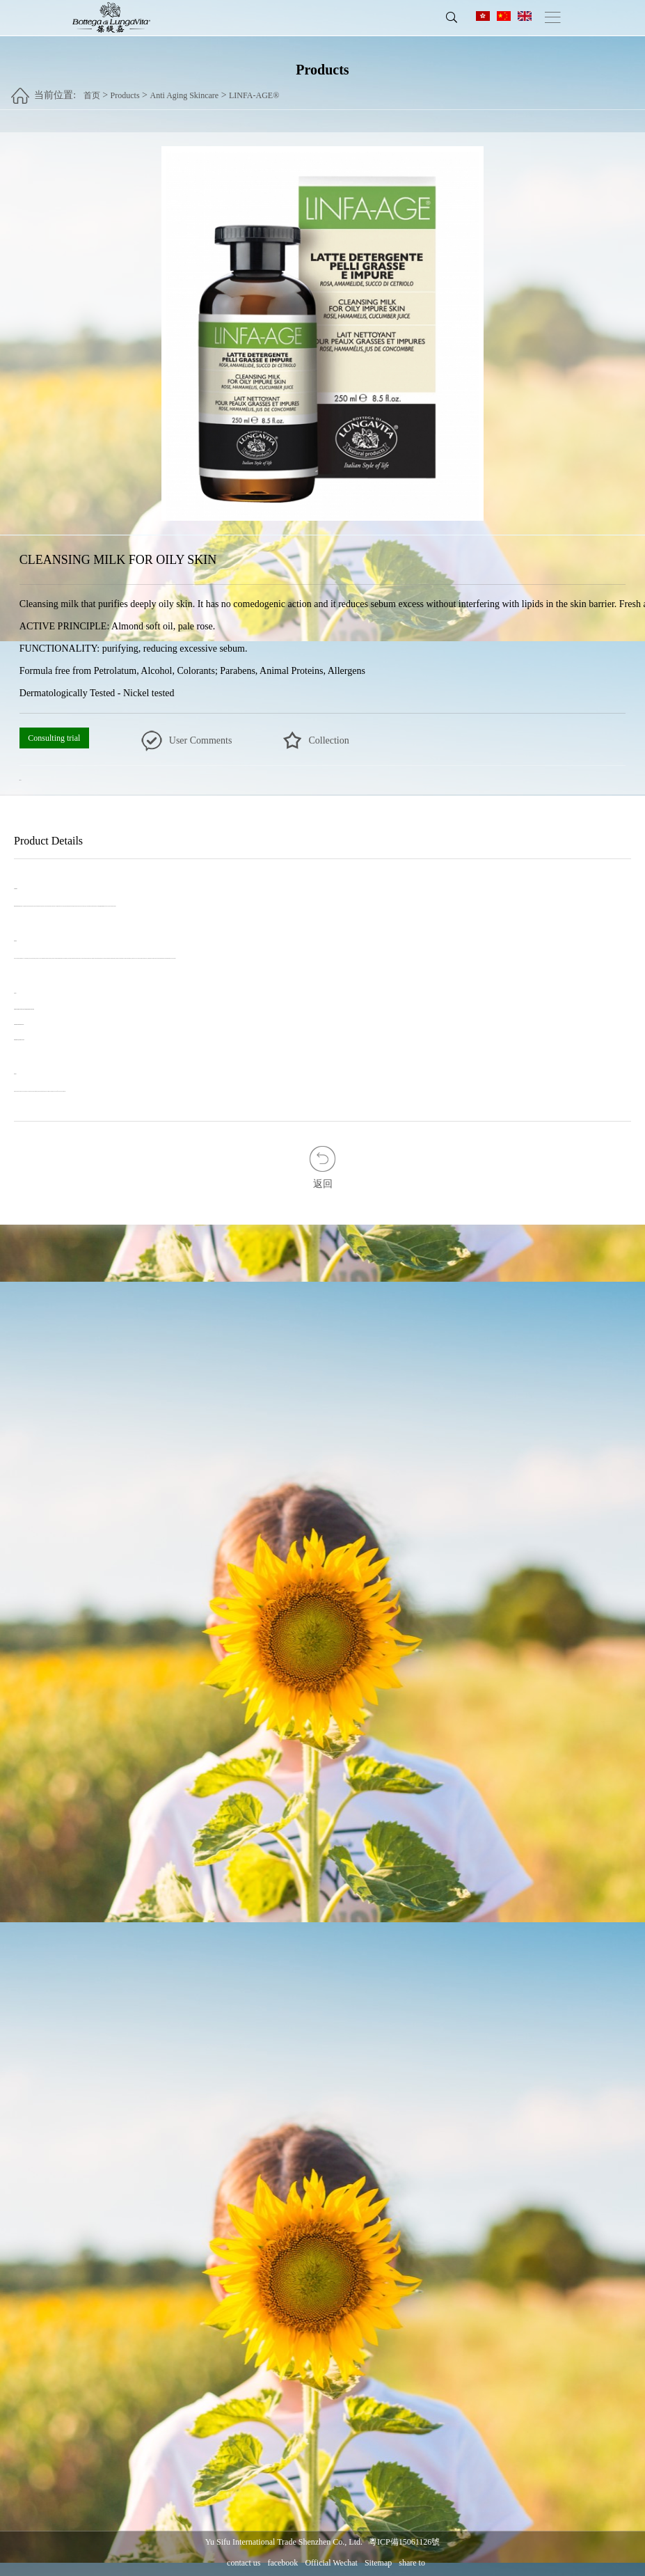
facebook (282, 2563)
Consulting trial (54, 738)
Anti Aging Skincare (184, 91)
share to (412, 2563)
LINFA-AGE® (254, 91)
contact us (243, 2563)
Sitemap (378, 2563)
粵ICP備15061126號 (404, 2542)
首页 (91, 91)
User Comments (200, 740)
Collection (328, 740)
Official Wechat (331, 2563)
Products (125, 91)
